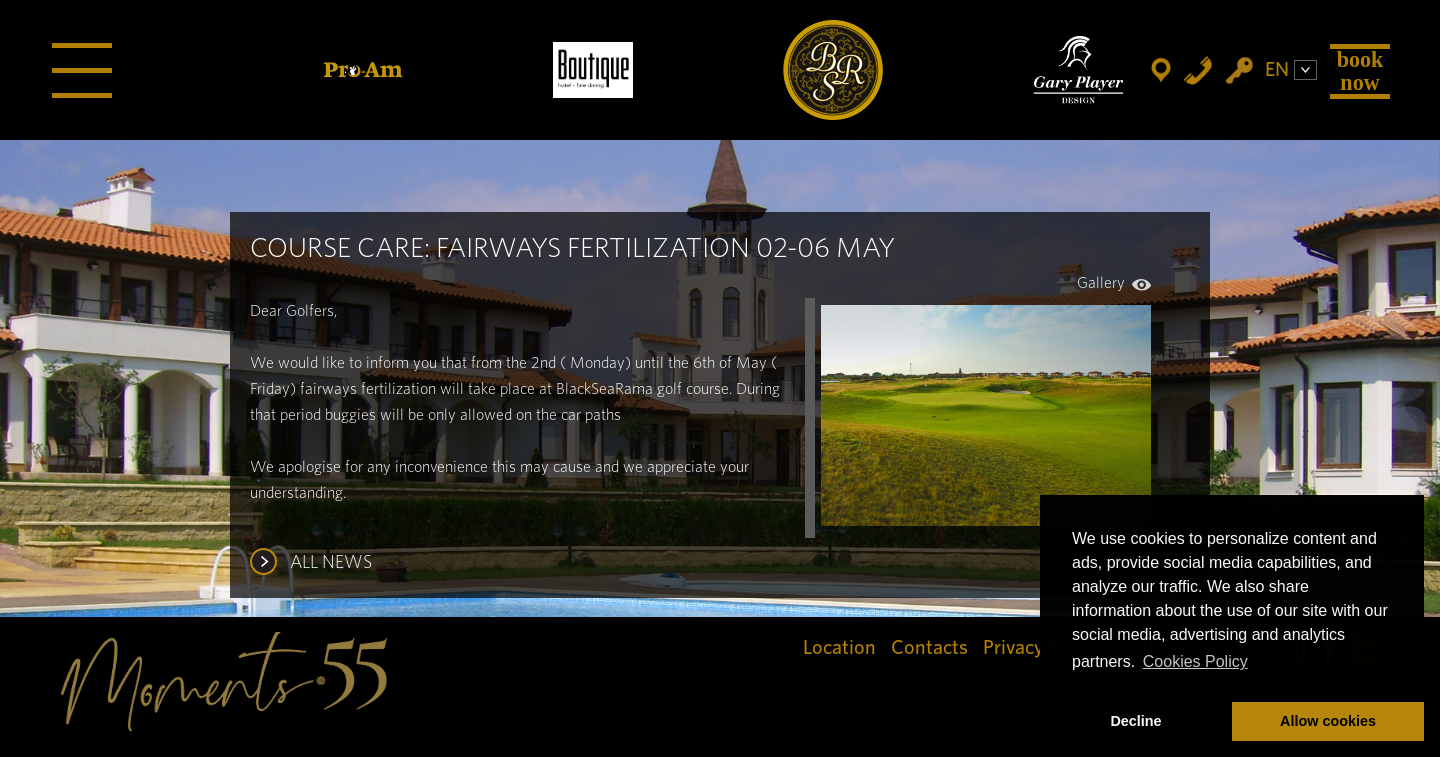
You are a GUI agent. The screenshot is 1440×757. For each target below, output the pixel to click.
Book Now (1360, 70)
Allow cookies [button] (1328, 721)
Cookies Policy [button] (1195, 661)
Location (839, 648)
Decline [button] (1135, 721)
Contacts (929, 648)
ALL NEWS (331, 563)
